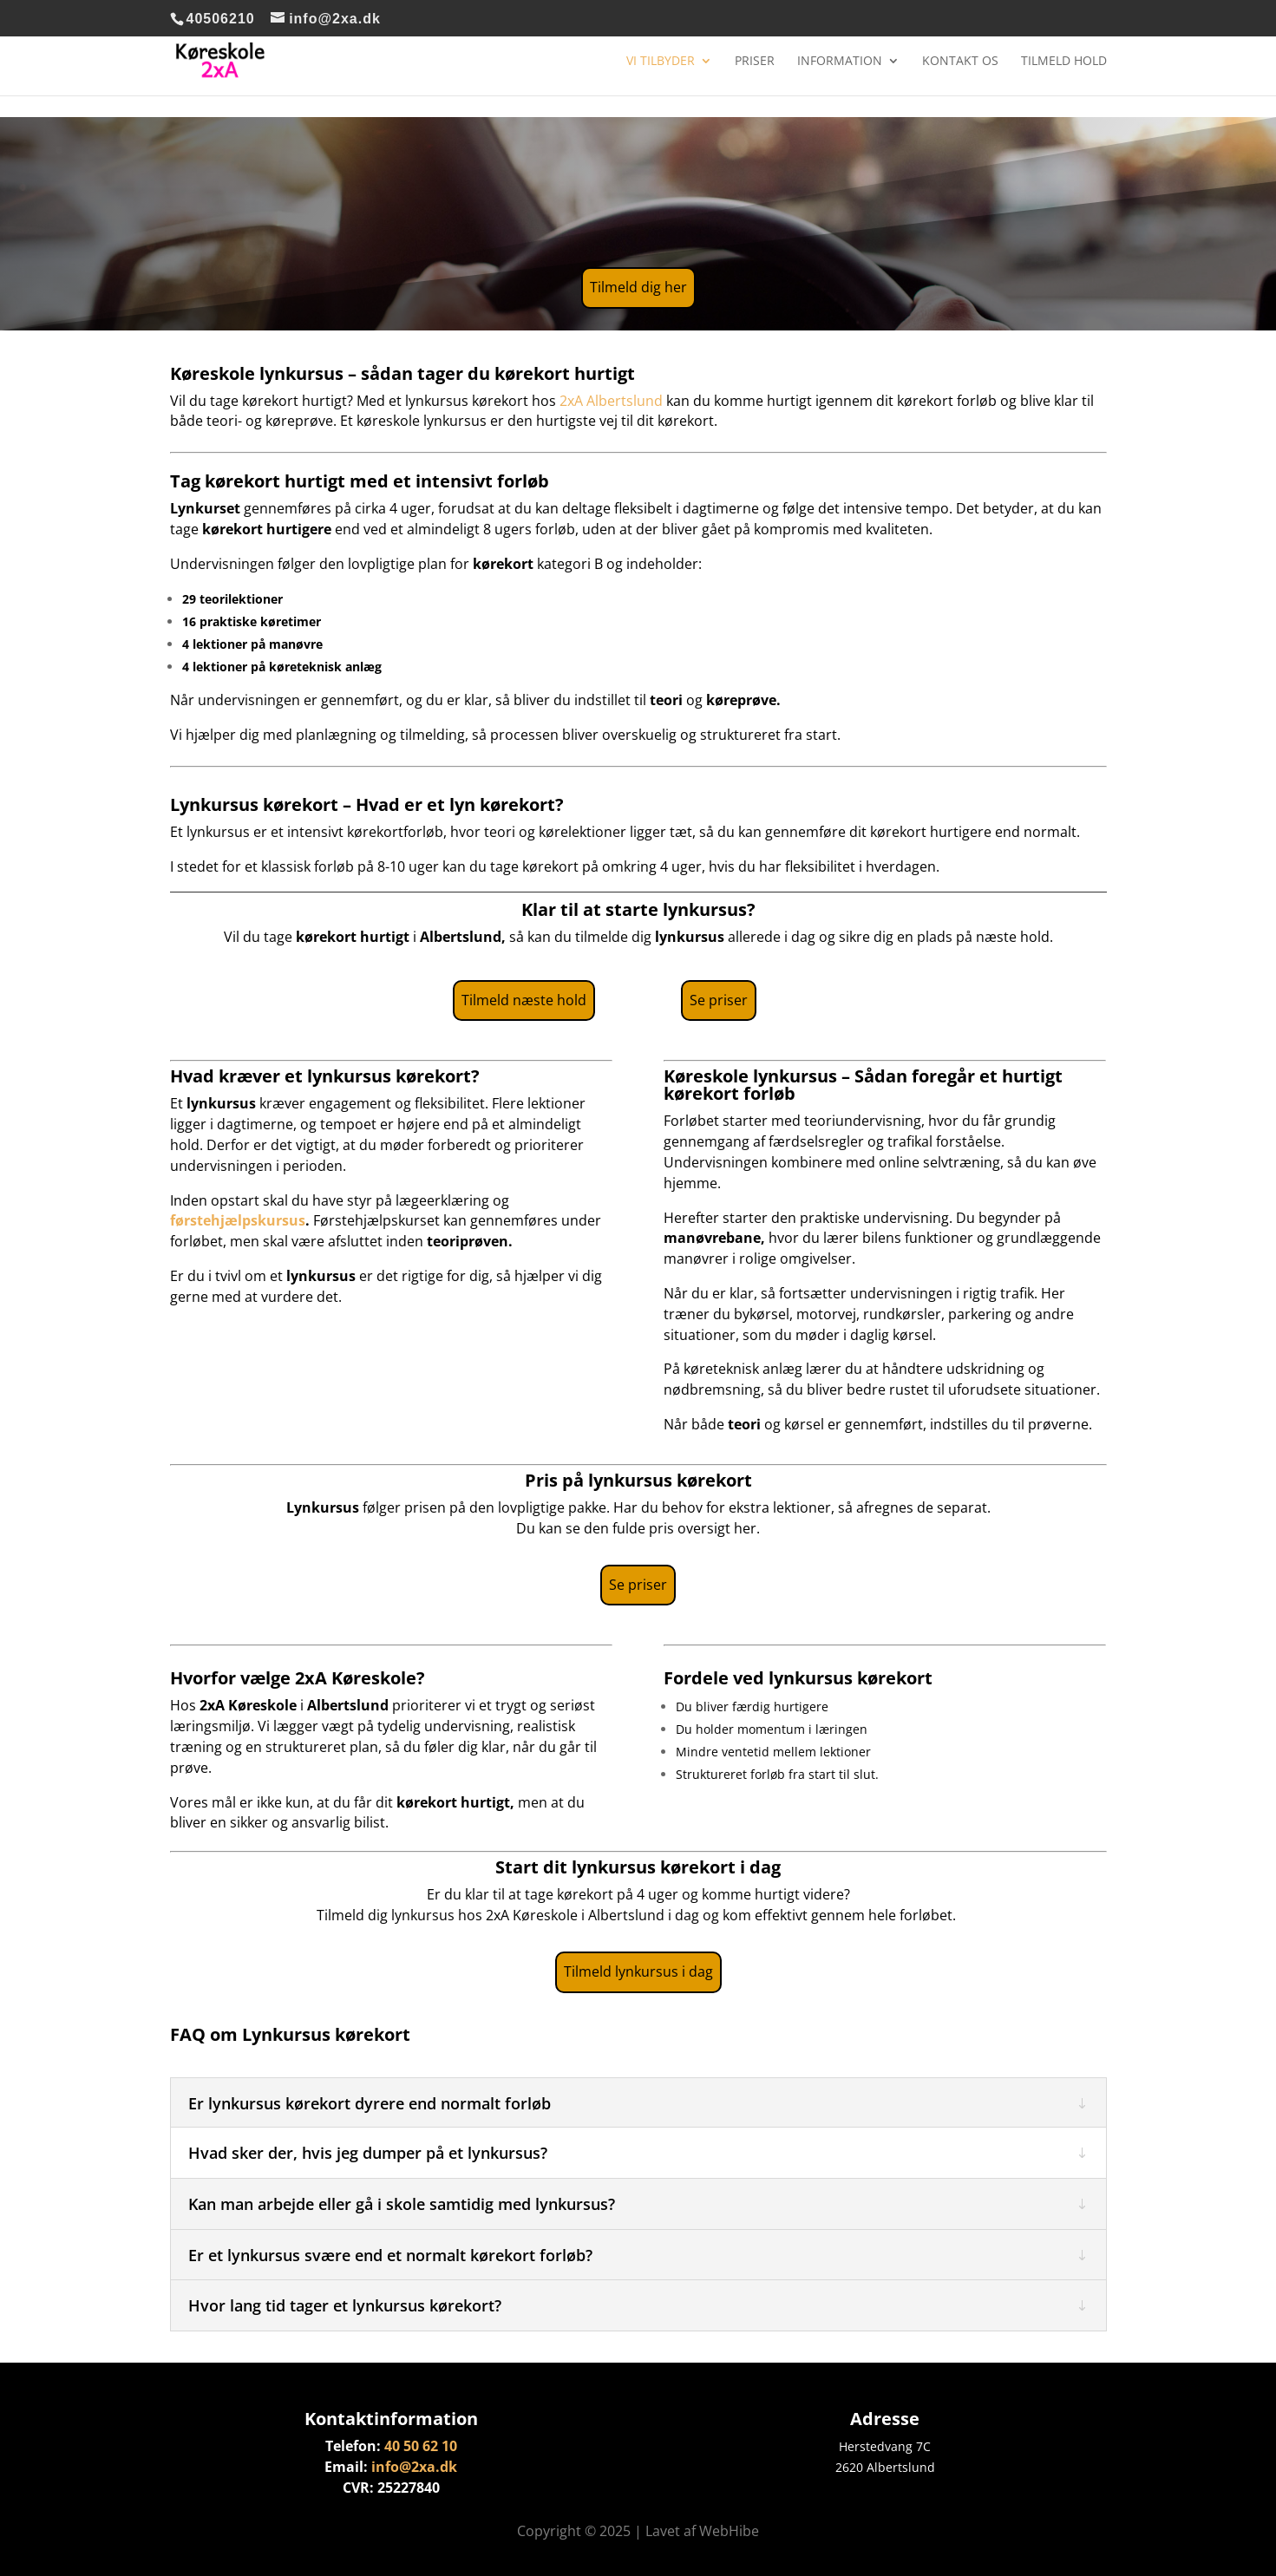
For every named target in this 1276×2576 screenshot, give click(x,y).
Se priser (719, 1000)
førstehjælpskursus (237, 1220)
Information (839, 62)
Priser (755, 62)
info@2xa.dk (414, 2466)
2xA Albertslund (611, 400)
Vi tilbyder (660, 62)
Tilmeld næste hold (523, 1000)
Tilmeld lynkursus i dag (638, 1971)
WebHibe (729, 2530)
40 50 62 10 (420, 2445)
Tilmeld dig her (638, 287)
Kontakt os (960, 62)
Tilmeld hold (1064, 62)
